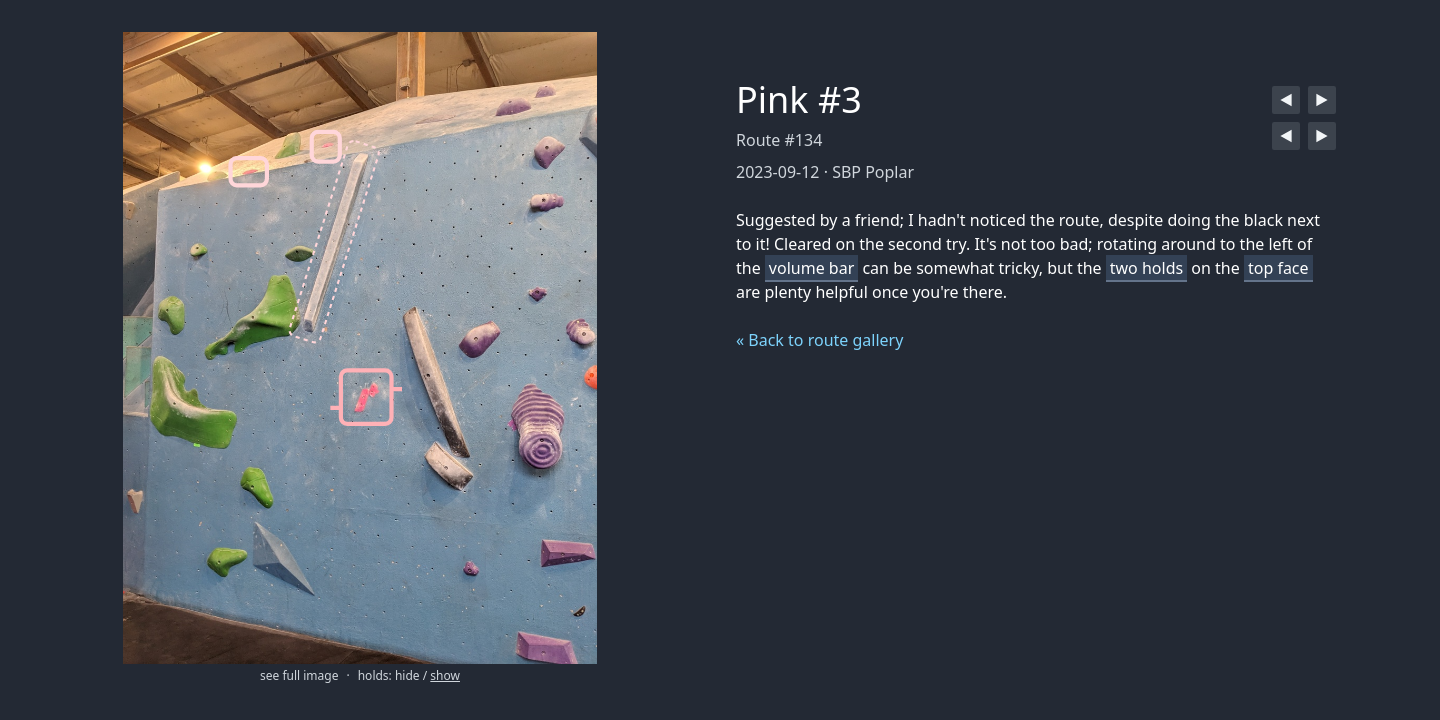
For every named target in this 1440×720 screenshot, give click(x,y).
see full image (299, 675)
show (445, 676)
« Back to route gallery (819, 340)
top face (1278, 268)
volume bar (811, 268)
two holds (1146, 268)
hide (407, 676)
